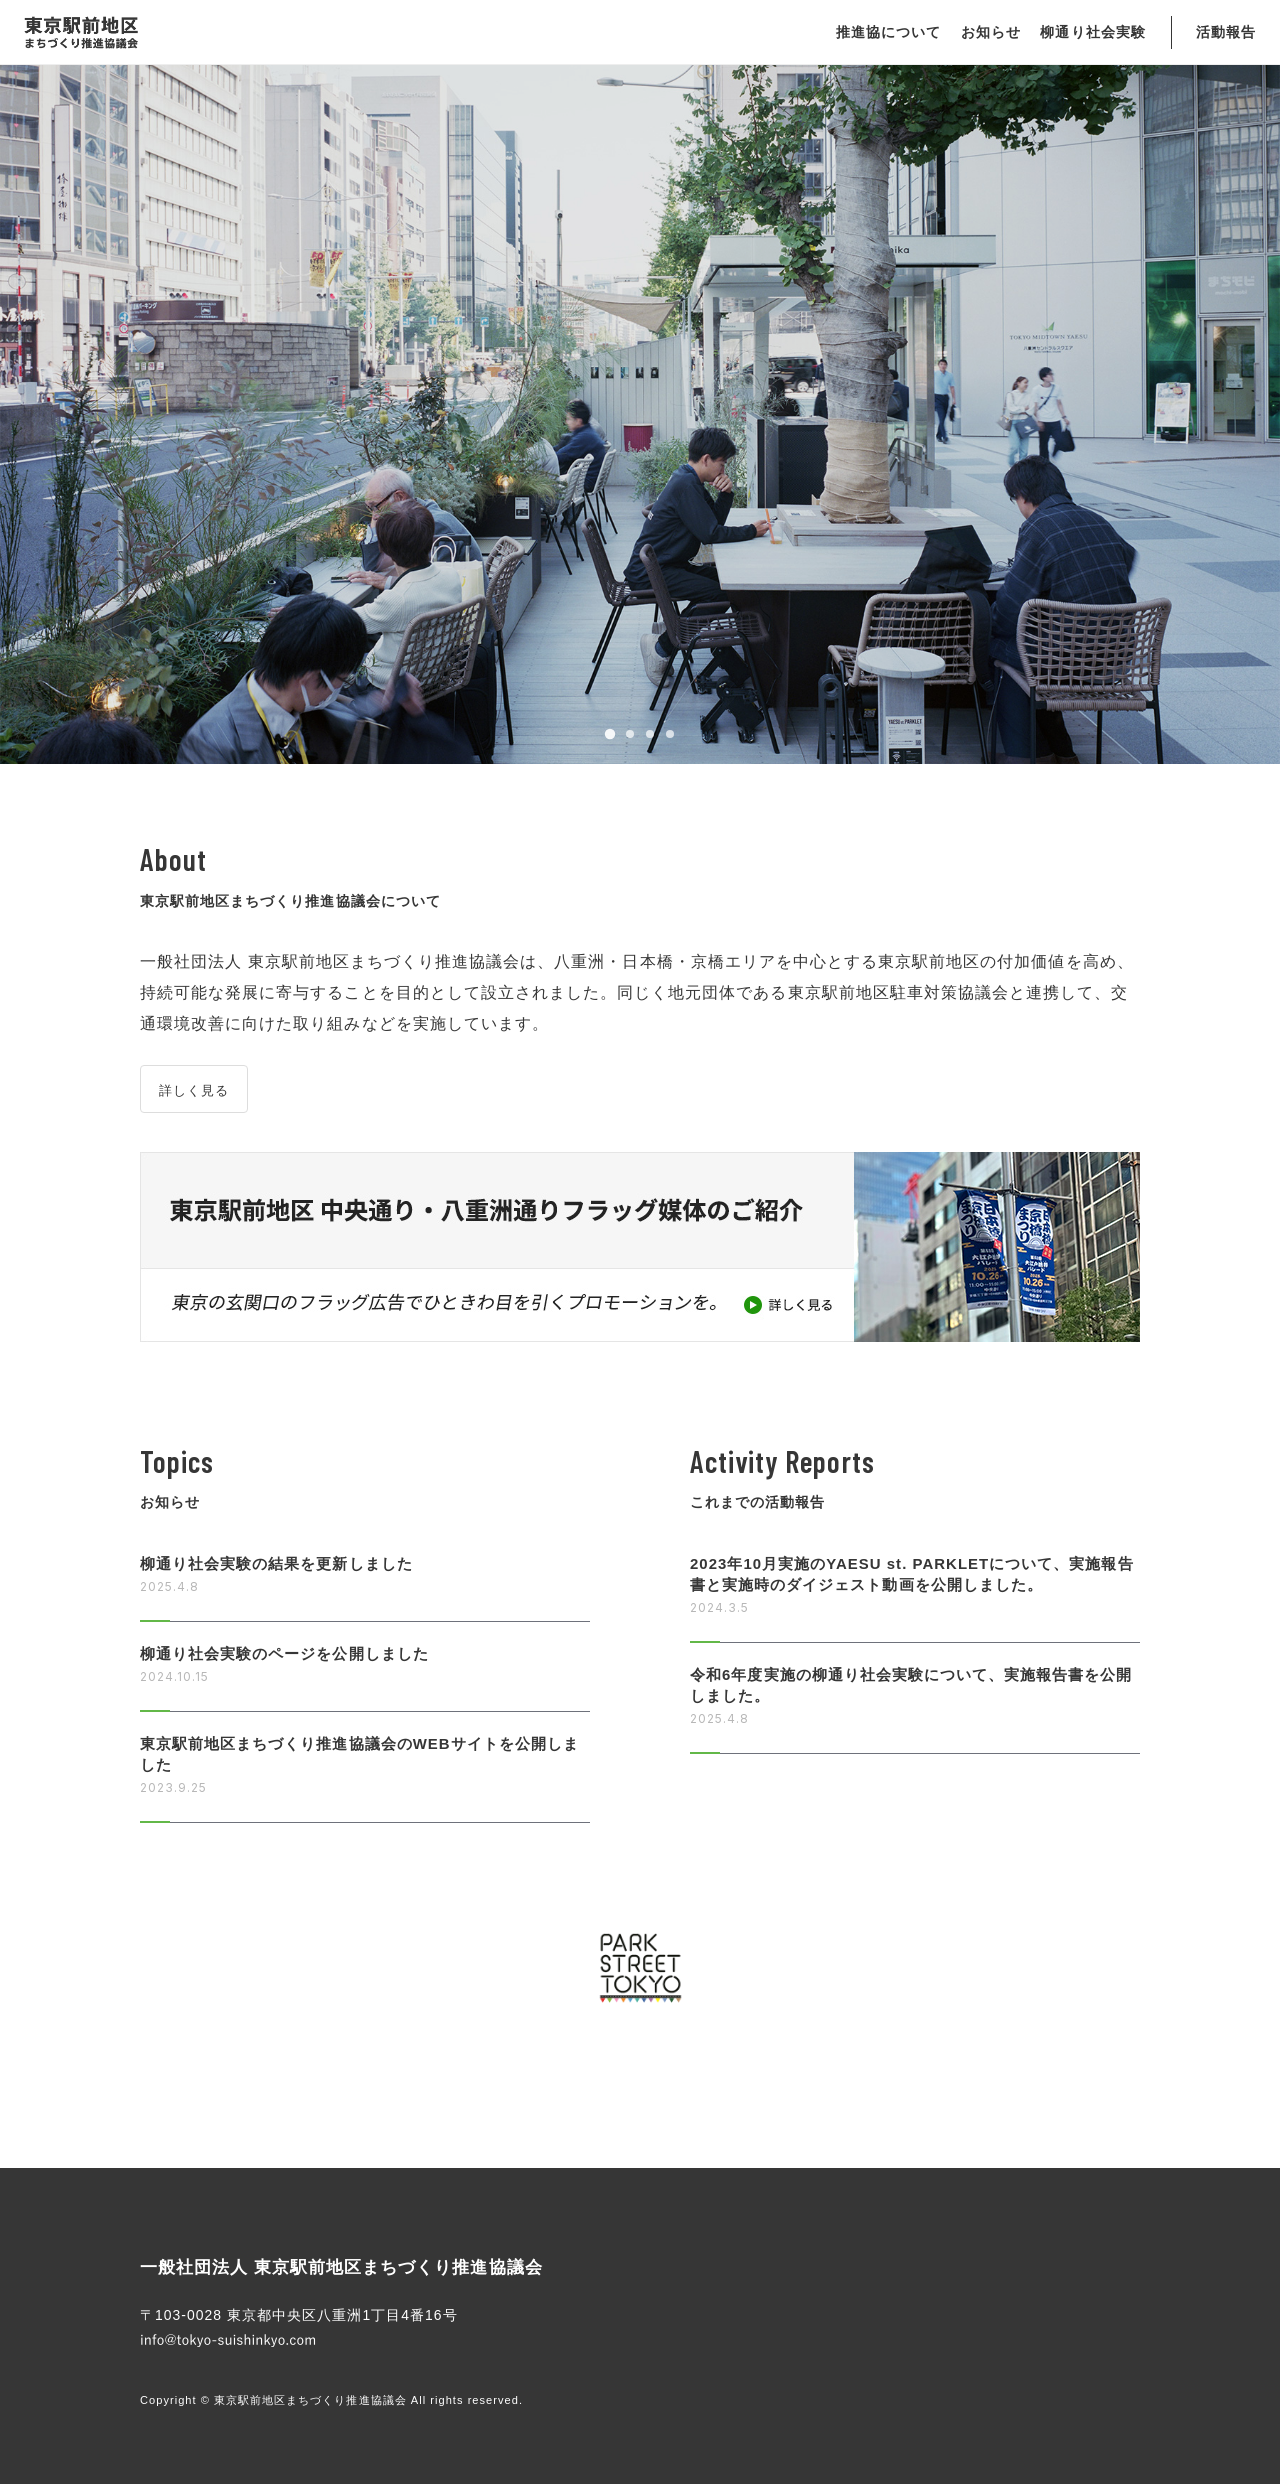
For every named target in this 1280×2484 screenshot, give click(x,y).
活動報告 (1226, 32)
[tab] (610, 734)
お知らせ (991, 32)
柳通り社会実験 (1092, 32)
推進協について (888, 32)
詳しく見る (194, 1090)
